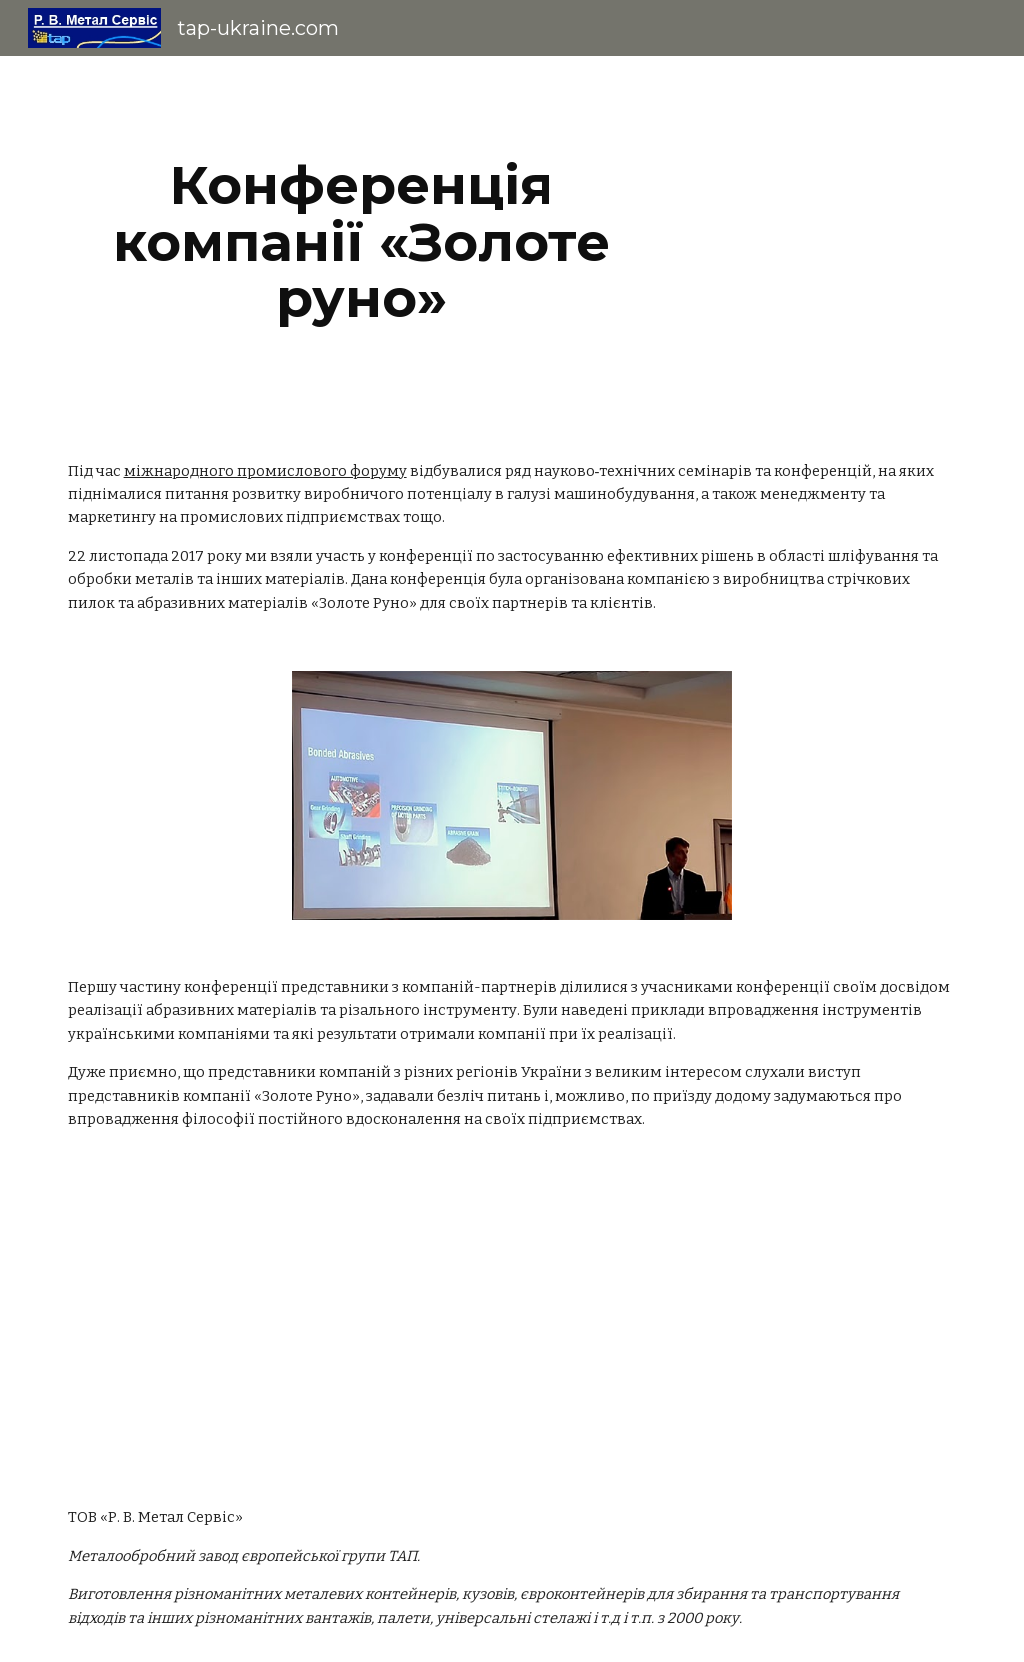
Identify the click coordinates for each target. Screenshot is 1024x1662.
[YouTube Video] (512, 1338)
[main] (361, 242)
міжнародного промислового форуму (265, 471)
